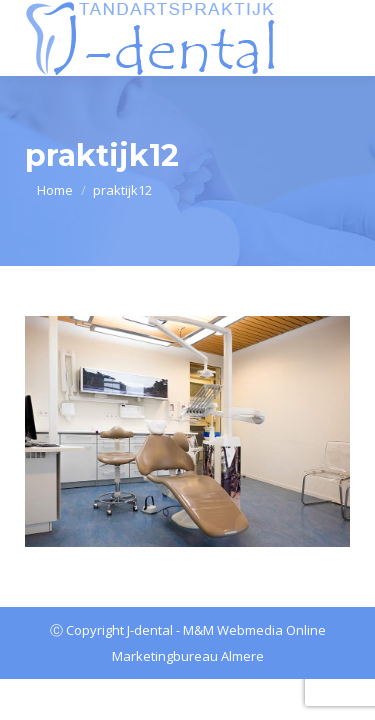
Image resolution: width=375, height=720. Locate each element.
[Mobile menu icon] (338, 38)
